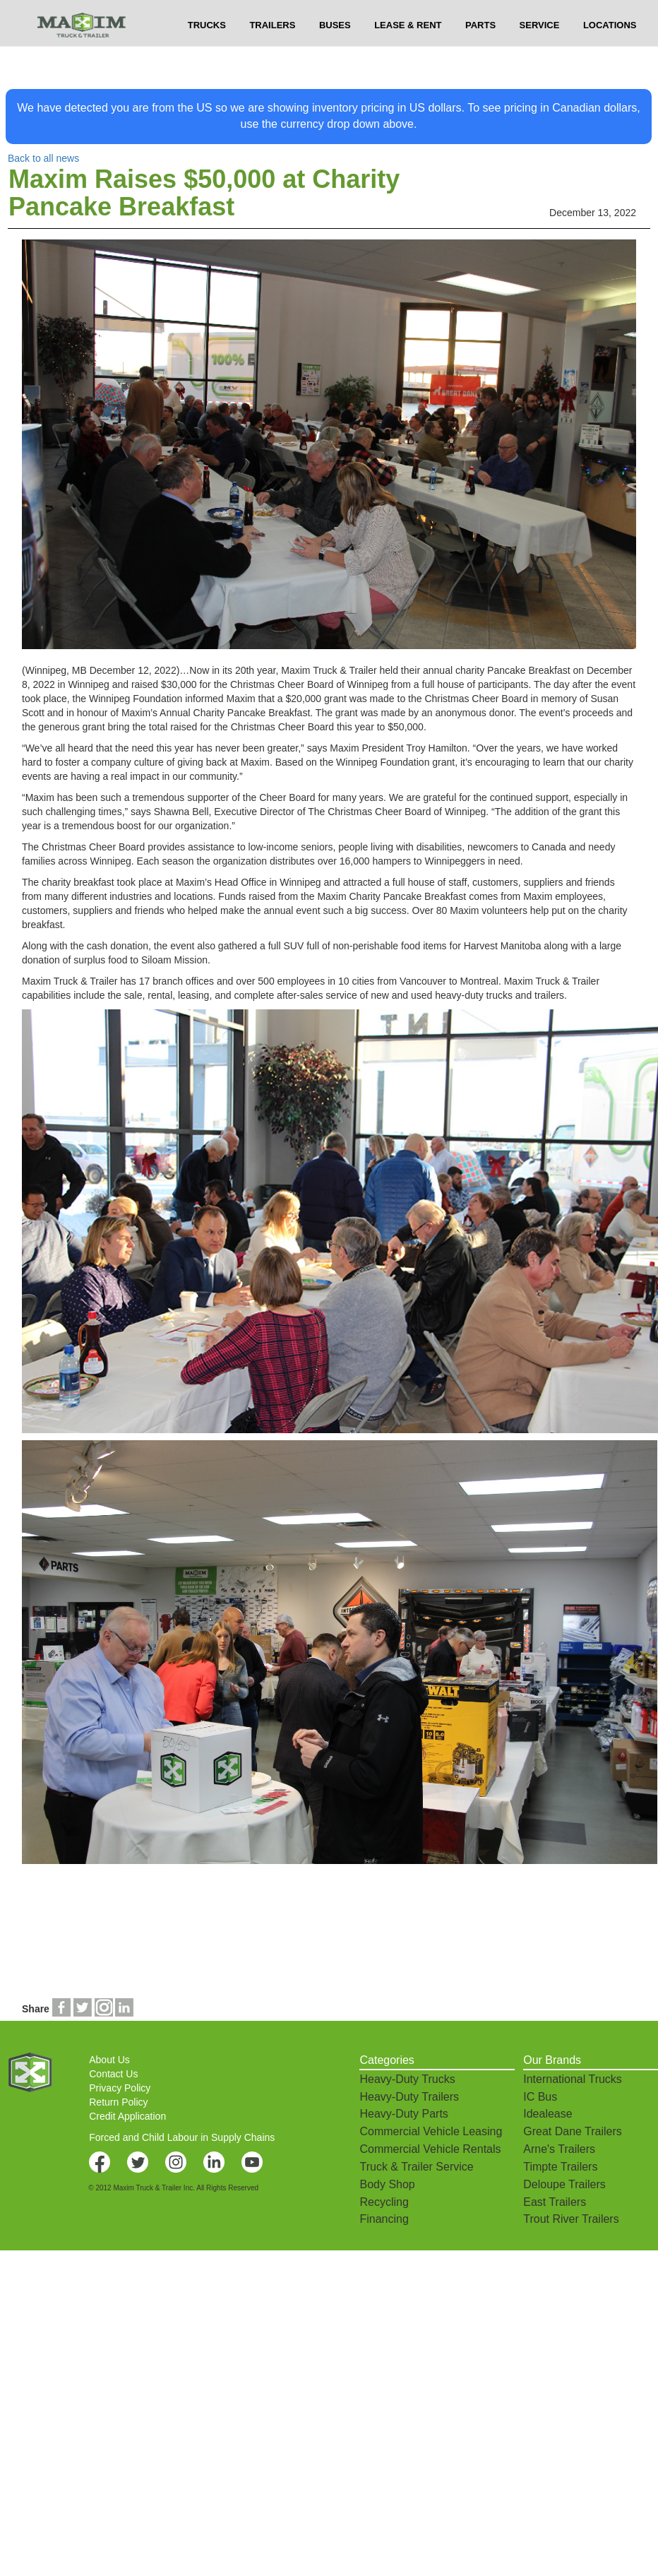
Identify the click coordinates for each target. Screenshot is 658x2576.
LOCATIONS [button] (610, 49)
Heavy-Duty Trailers (408, 2097)
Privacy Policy (119, 2088)
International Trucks (572, 2079)
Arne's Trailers (559, 2149)
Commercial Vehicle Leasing (430, 2131)
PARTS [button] (480, 49)
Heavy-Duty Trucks (407, 2079)
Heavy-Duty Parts (403, 2114)
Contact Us (113, 2073)
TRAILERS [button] (272, 49)
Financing (383, 2219)
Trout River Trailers (570, 2219)
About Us (109, 2059)
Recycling (383, 2202)
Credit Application (127, 2116)
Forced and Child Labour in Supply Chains (182, 2137)
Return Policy (118, 2102)
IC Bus (540, 2097)
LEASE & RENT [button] (407, 49)
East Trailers (554, 2202)
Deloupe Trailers (564, 2184)
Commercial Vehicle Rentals (430, 2149)
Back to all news (43, 158)
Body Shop (386, 2184)
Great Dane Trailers (572, 2131)
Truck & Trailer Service (416, 2167)
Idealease (547, 2114)
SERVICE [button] (540, 49)
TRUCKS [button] (207, 49)
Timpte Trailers (560, 2167)
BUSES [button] (335, 49)
